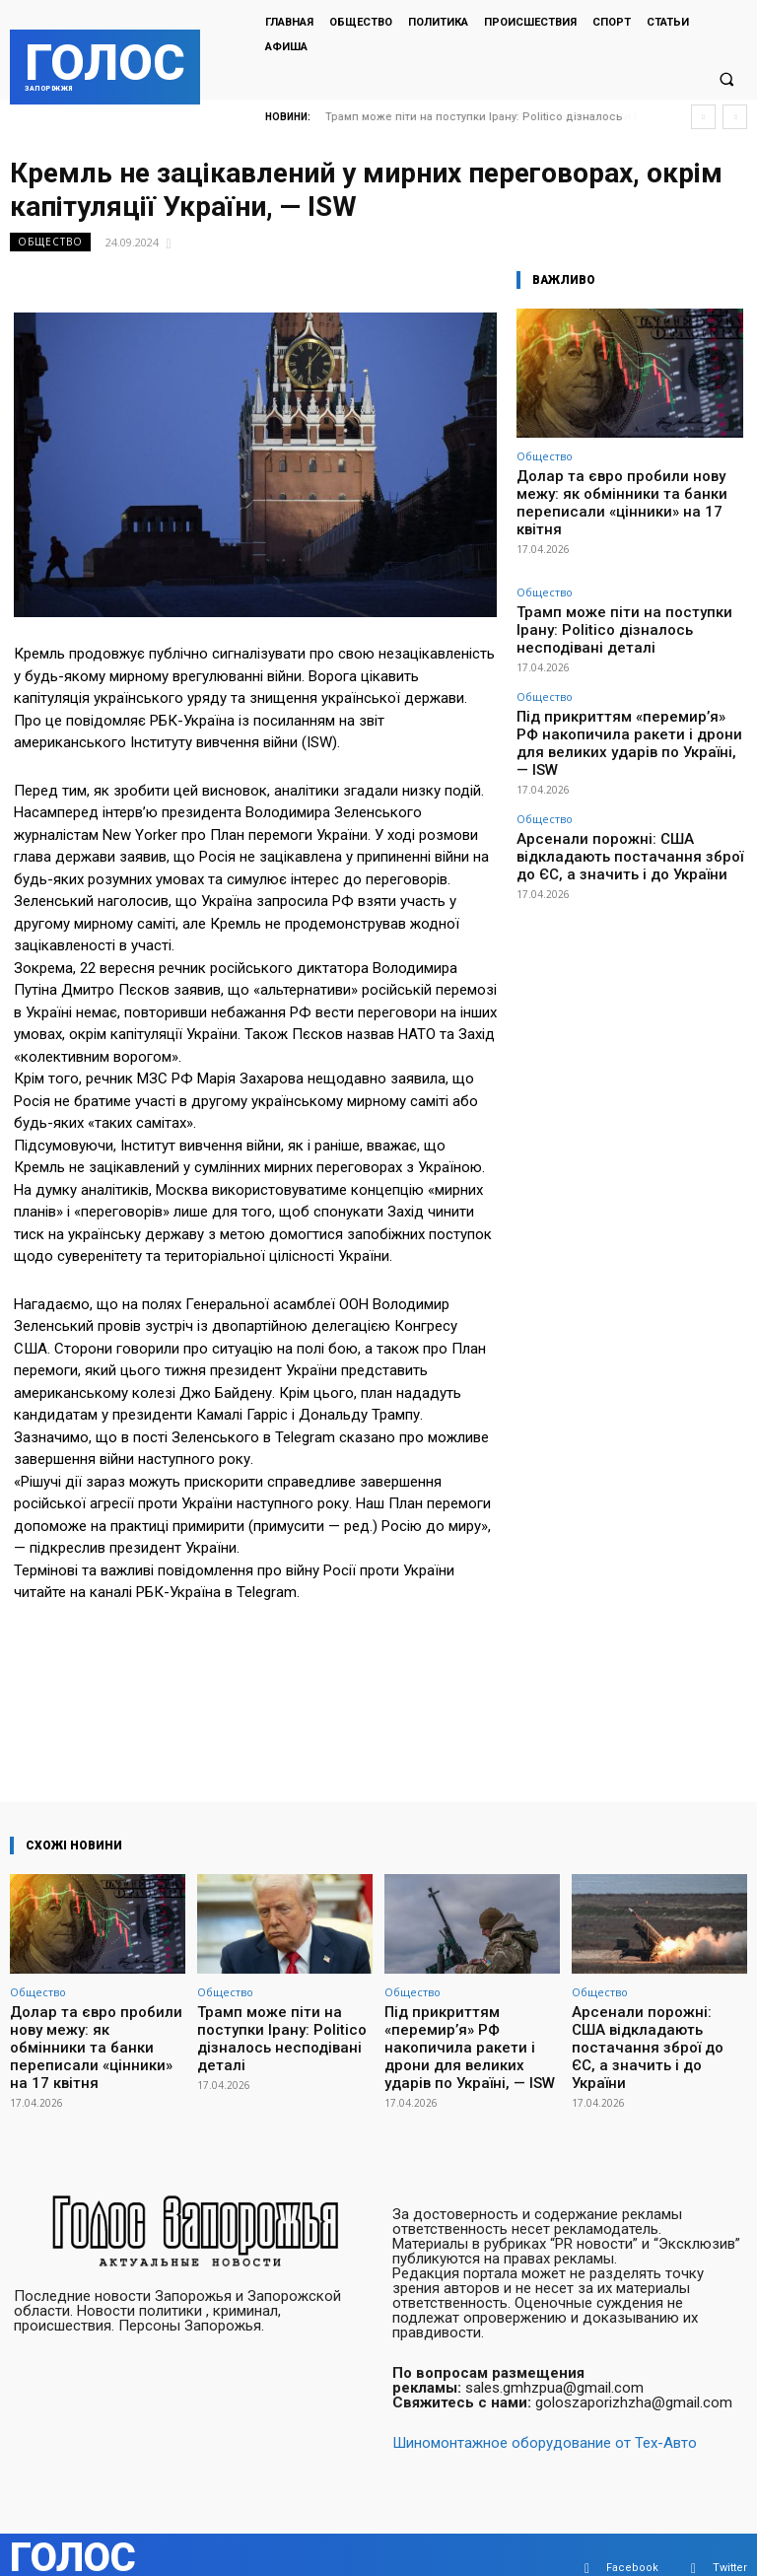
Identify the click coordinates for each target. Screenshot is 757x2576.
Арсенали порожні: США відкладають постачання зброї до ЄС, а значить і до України (622, 765)
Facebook (632, 2541)
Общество (50, 242)
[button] (726, 80)
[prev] (703, 116)
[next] (735, 116)
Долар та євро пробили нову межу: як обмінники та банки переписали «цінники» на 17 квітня (625, 490)
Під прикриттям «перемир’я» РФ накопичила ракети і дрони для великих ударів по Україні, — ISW (626, 676)
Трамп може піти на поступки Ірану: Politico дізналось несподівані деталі (618, 591)
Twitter (730, 2541)
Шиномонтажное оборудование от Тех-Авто (544, 2416)
